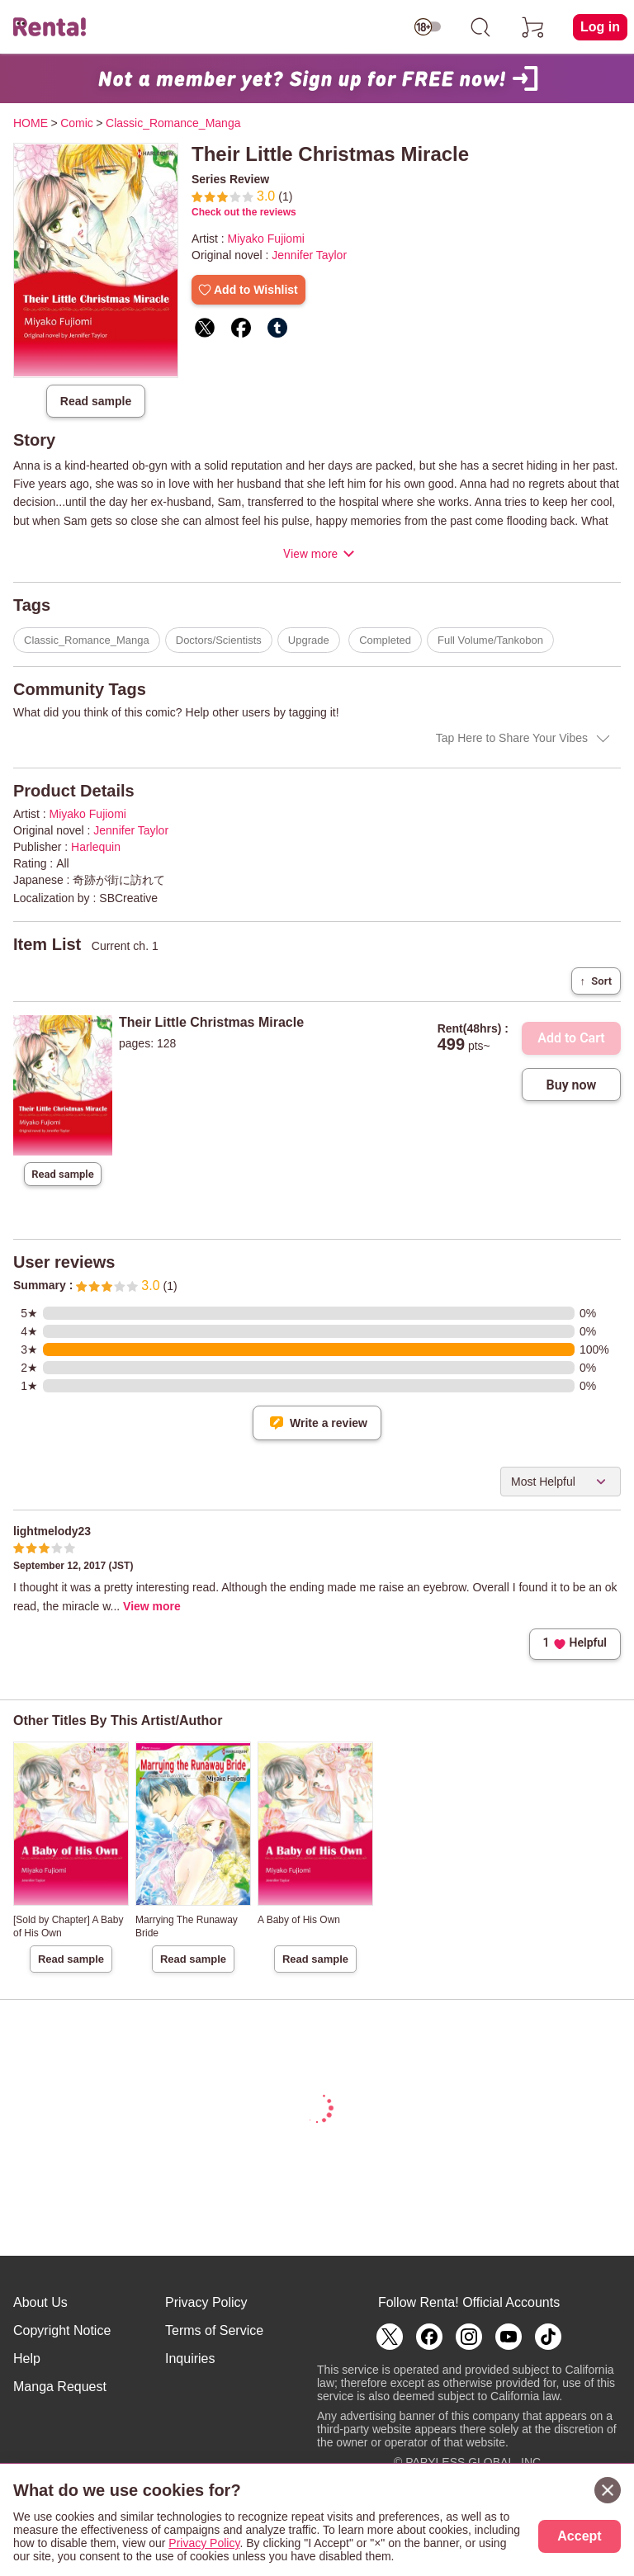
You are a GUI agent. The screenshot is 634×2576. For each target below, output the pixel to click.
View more (310, 553)
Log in (600, 27)
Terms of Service (214, 2330)
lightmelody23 (52, 1531)
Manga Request (59, 2387)
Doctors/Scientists (219, 640)
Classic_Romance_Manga (86, 640)
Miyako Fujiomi (266, 238)
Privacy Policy (206, 2302)
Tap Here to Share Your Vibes (512, 737)
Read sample (95, 401)
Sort (596, 981)
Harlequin (96, 846)
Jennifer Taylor (309, 255)
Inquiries (190, 2358)
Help (26, 2358)
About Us (40, 2302)
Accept (579, 2536)
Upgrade (308, 640)
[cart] (533, 27)
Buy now (571, 1085)
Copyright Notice (62, 2330)
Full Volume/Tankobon (490, 640)
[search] (480, 27)
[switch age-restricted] (427, 27)
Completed (385, 640)
